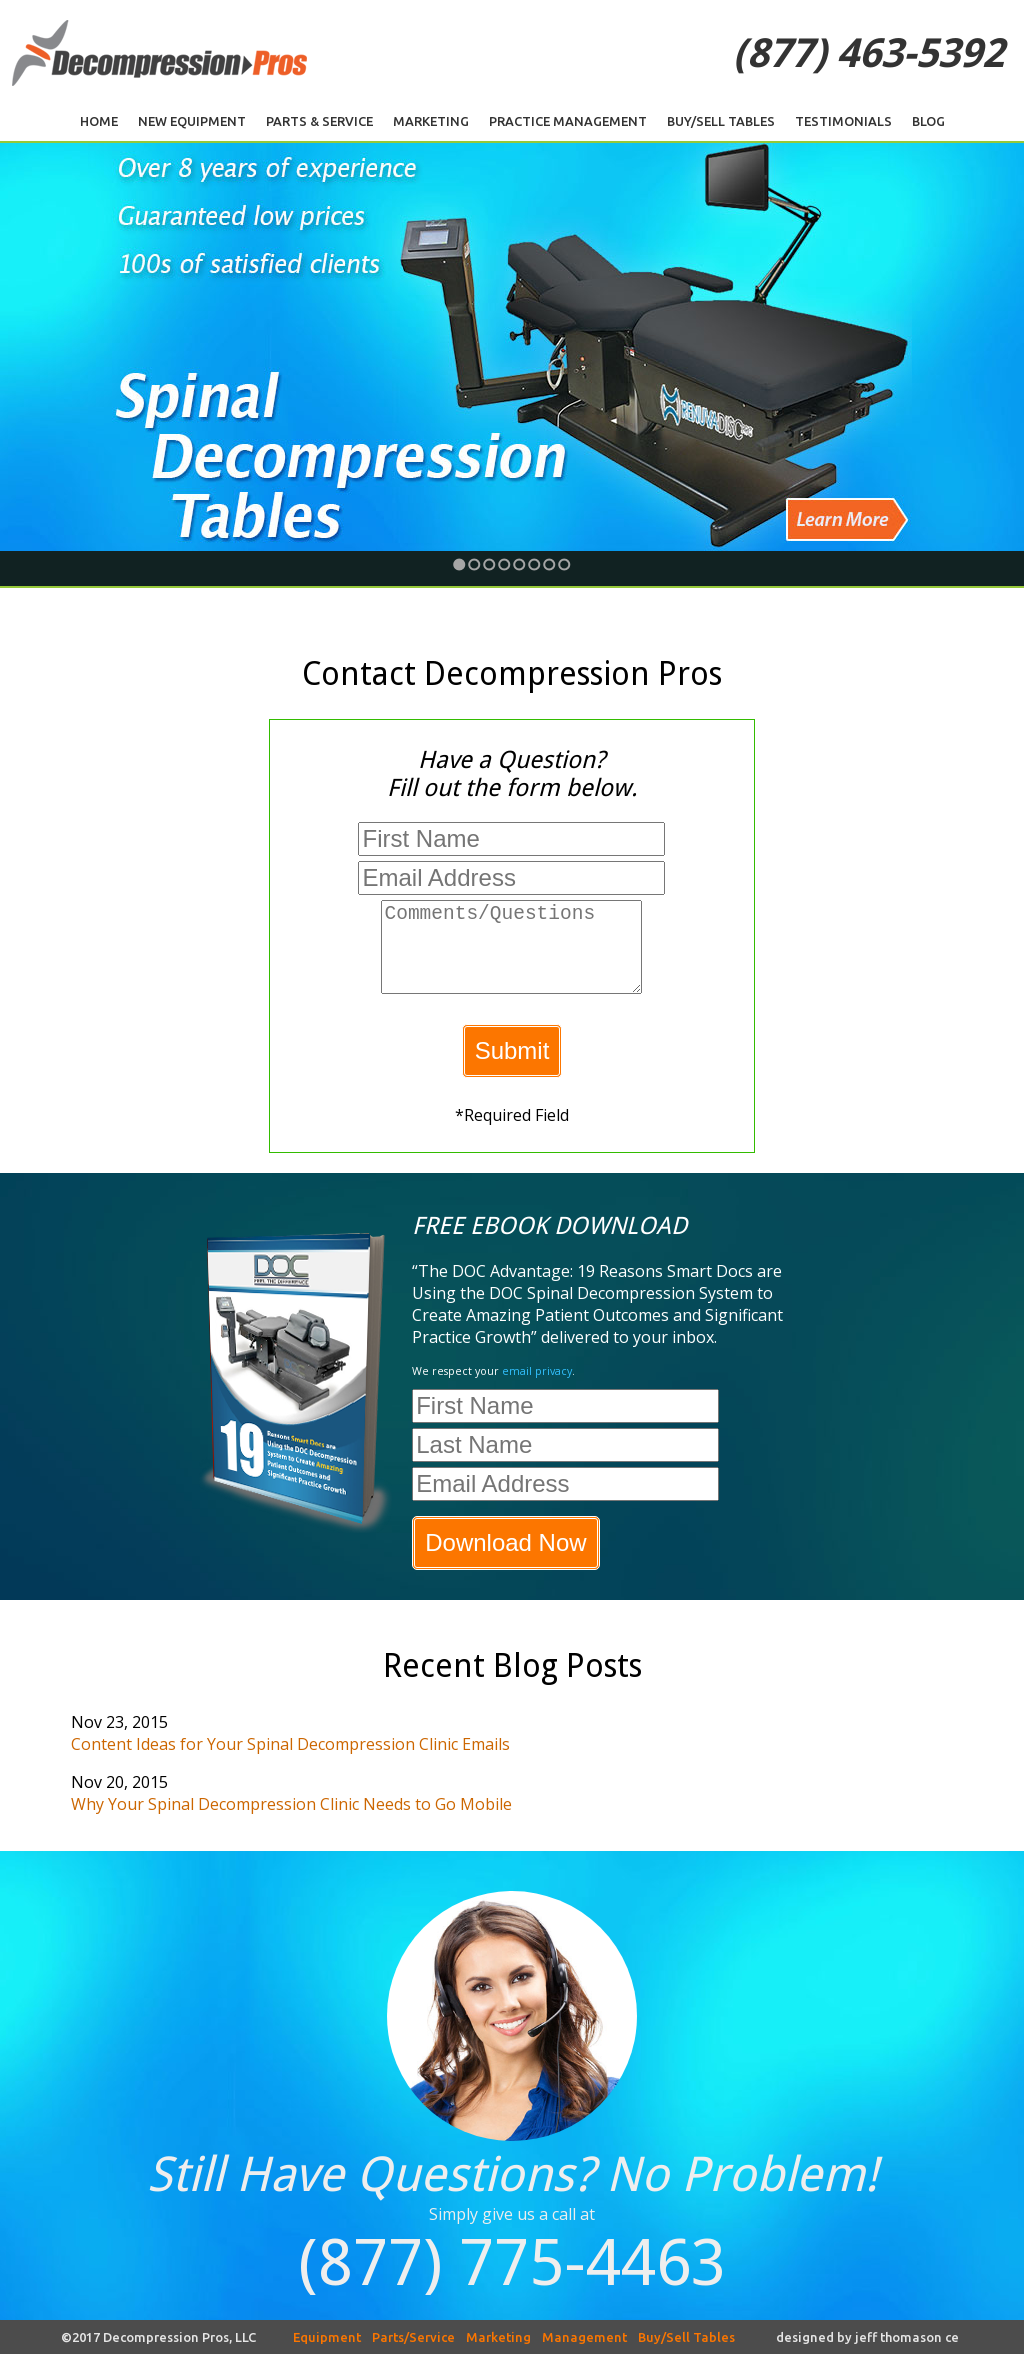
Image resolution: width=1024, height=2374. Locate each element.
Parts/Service (413, 2357)
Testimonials (843, 121)
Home (99, 121)
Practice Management (568, 121)
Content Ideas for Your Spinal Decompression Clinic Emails (290, 1764)
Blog (928, 121)
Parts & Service (319, 121)
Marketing (431, 121)
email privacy (537, 1391)
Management (584, 2357)
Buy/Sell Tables (721, 121)
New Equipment (192, 121)
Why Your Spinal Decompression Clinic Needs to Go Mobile (291, 1824)
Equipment (327, 2357)
